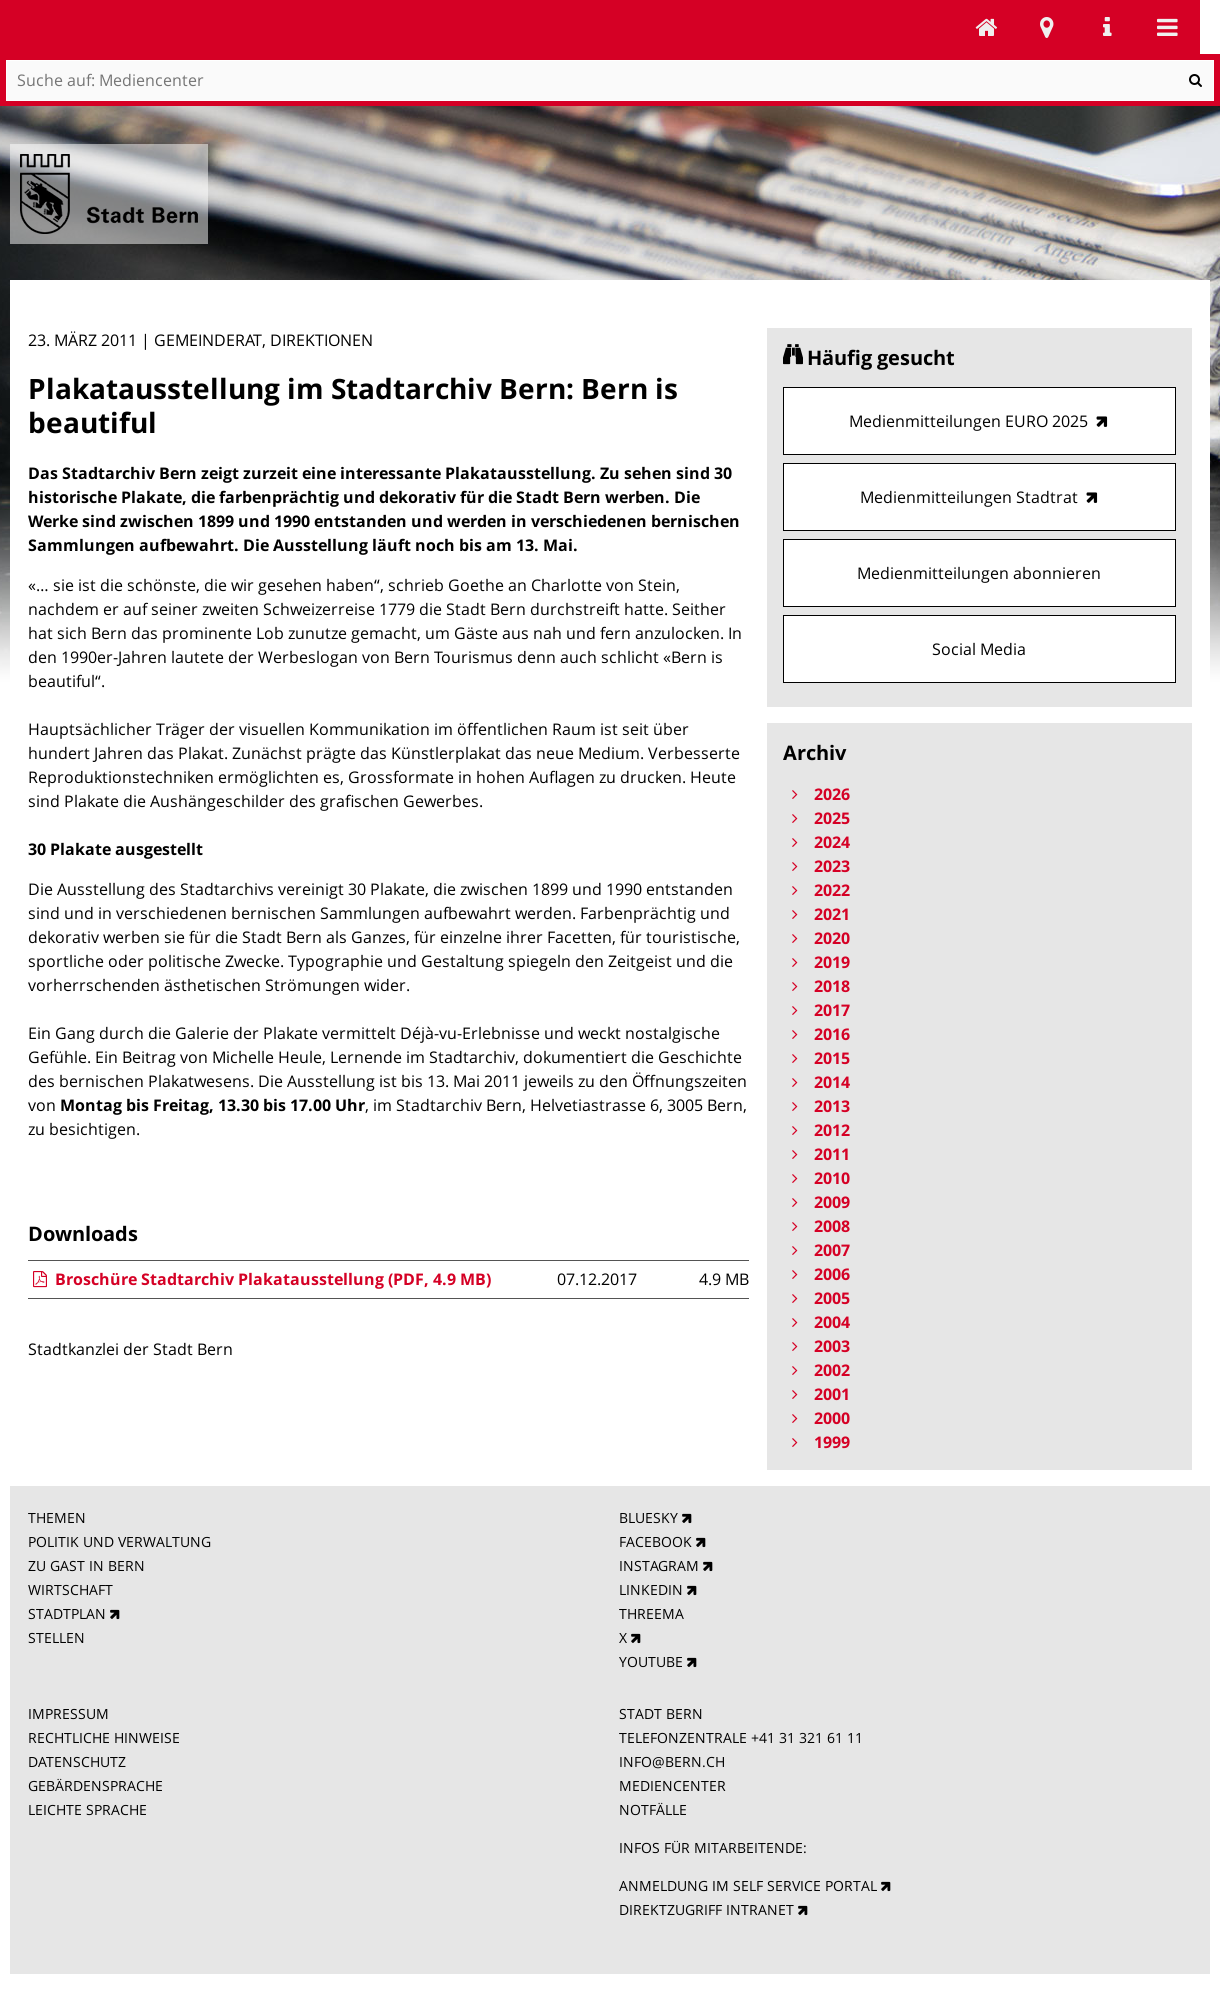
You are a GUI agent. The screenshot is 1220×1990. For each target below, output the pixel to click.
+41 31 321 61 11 (807, 1737)
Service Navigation (1107, 27)
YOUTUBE (651, 1661)
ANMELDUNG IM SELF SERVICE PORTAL (748, 1885)
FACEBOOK (655, 1541)
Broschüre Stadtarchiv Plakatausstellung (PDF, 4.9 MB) (259, 1279)
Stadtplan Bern (1047, 27)
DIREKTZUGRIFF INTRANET (706, 1909)
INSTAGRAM (659, 1565)
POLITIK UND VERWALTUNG (119, 1541)
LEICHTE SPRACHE (87, 1809)
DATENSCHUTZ (77, 1761)
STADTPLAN (67, 1613)
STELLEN (56, 1637)
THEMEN (57, 1517)
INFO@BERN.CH (672, 1761)
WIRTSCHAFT (70, 1589)
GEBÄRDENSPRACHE (95, 1785)
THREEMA (651, 1613)
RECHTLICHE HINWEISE (104, 1737)
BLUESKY (648, 1517)
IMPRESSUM (68, 1713)
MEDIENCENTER (672, 1785)
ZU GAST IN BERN (86, 1565)
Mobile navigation (1167, 27)
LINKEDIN (651, 1589)
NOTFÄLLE (653, 1809)
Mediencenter (987, 27)
